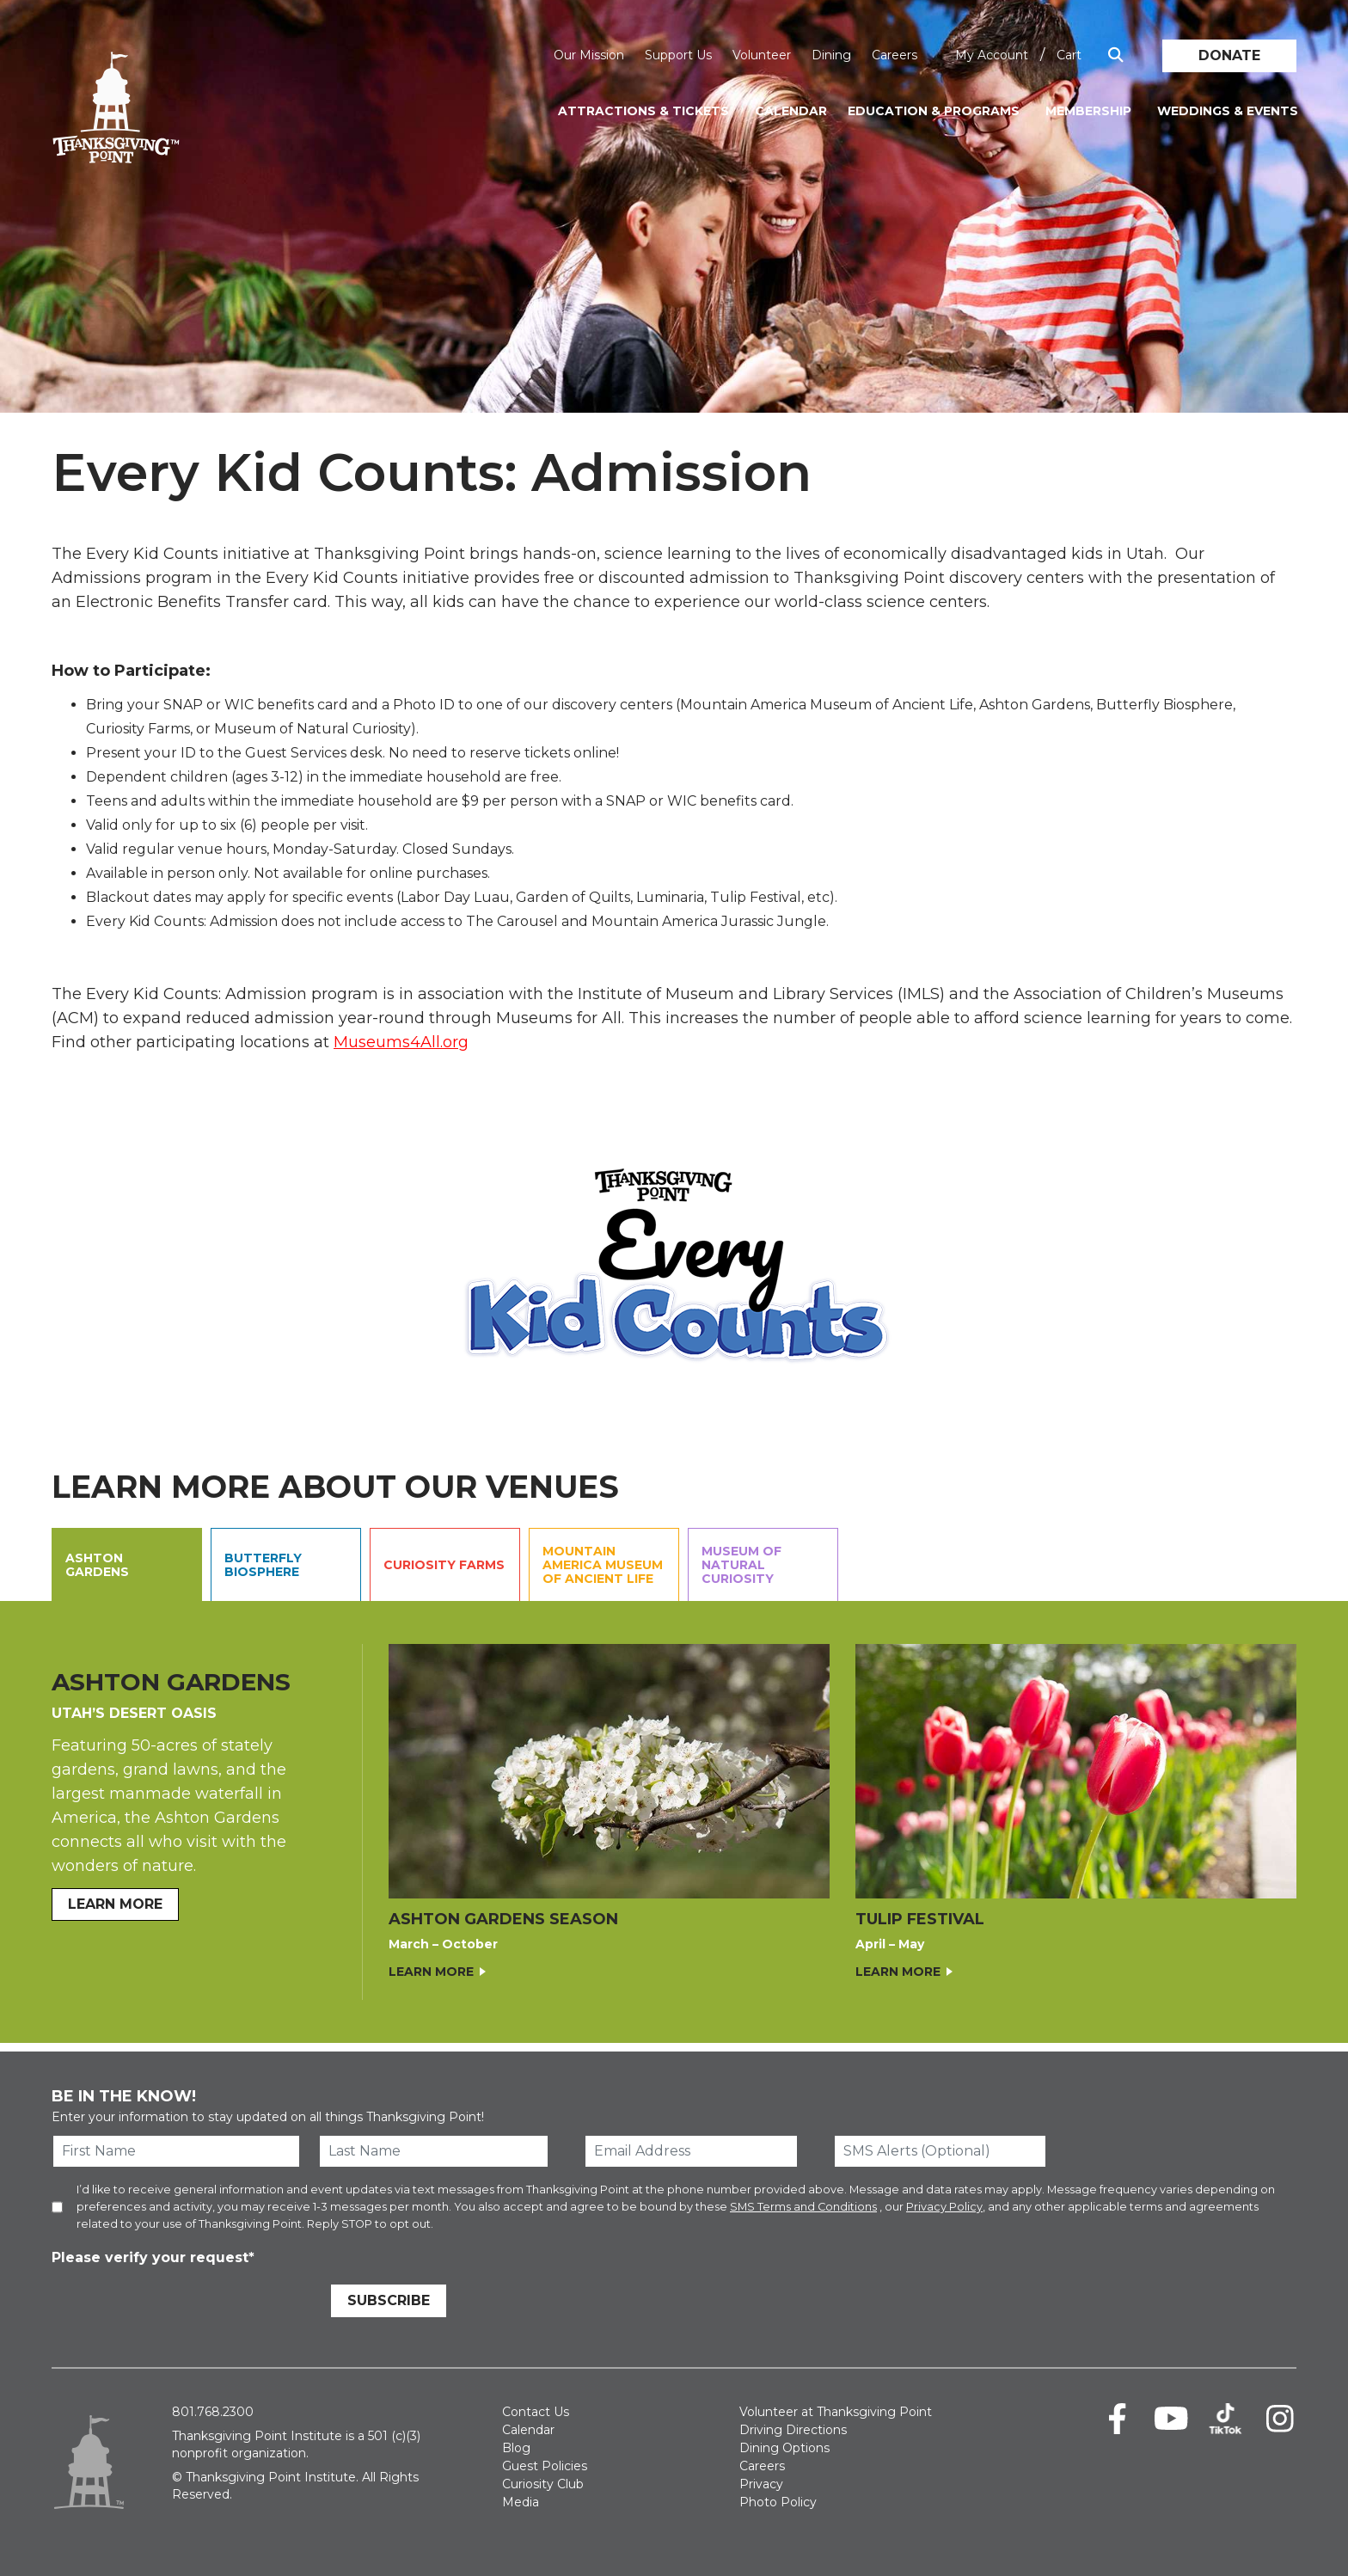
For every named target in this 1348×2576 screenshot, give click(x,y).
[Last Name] (434, 2151)
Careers (894, 55)
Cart (1069, 55)
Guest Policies (544, 2466)
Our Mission (589, 55)
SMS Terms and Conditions (803, 2206)
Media (520, 2502)
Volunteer (761, 55)
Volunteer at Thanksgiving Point (835, 2412)
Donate (1229, 55)
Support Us (678, 55)
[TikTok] (1225, 2418)
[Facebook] (1117, 2418)
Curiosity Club (543, 2484)
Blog (516, 2448)
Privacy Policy (944, 2206)
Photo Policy (778, 2502)
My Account (991, 55)
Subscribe (388, 2300)
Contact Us (535, 2412)
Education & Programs (934, 111)
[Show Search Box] (1116, 55)
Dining (831, 55)
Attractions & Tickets (643, 111)
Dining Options (784, 2448)
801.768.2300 (213, 2412)
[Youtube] (1171, 2418)
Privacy (761, 2484)
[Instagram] (1279, 2418)
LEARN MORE (115, 1904)
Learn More (431, 1972)
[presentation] (182, 2303)
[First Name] (176, 2151)
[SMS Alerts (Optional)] (940, 2151)
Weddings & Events (1227, 111)
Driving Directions (793, 2430)
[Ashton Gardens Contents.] (674, 1822)
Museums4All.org (401, 1042)
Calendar (791, 111)
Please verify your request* (153, 2257)
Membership (1088, 111)
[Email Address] (691, 2151)
